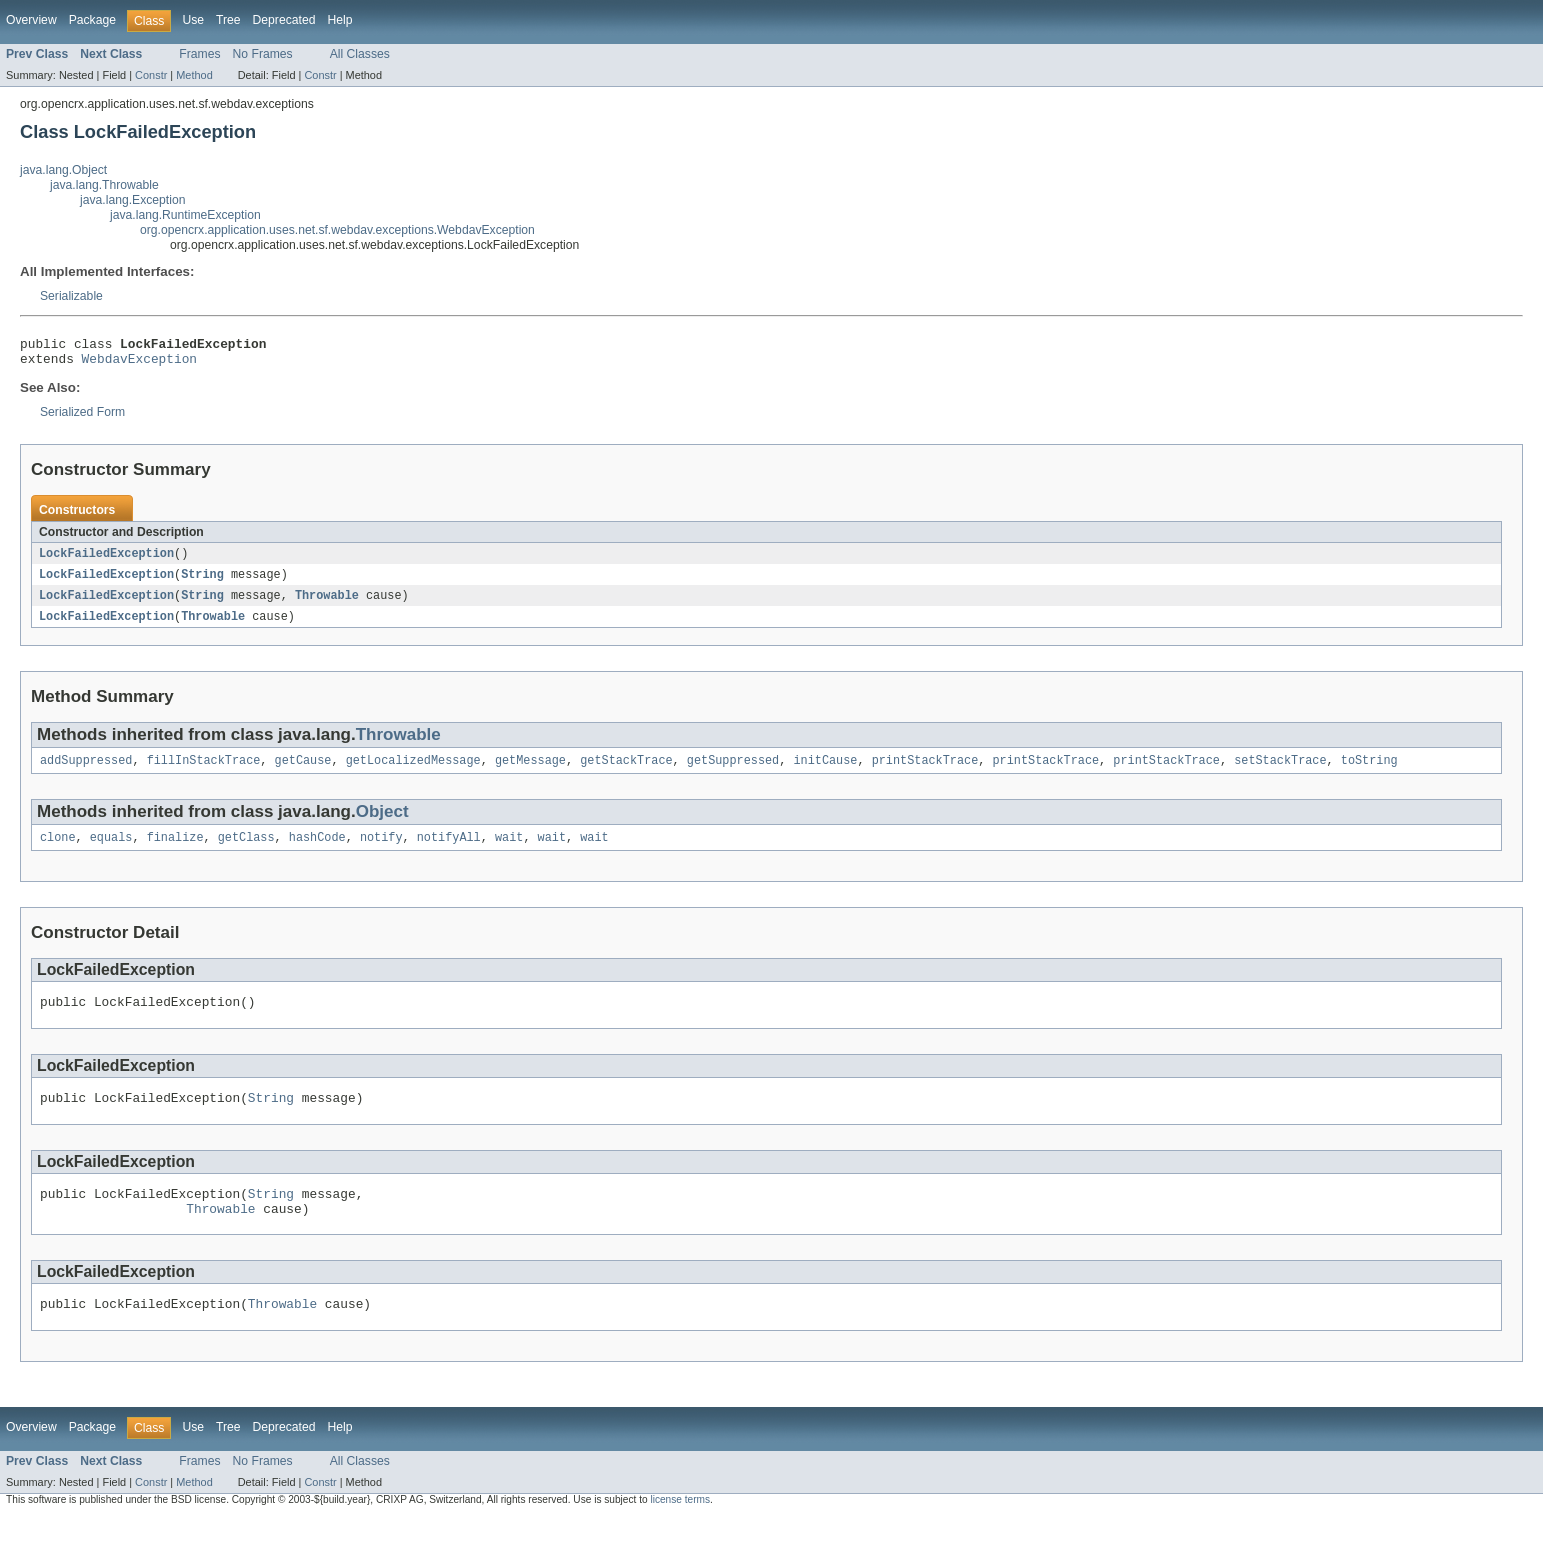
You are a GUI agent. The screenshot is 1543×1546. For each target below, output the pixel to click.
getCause (303, 772)
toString (1369, 772)
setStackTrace (1280, 772)
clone (58, 851)
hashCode (317, 851)
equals (111, 851)
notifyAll (449, 851)
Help (339, 20)
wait (509, 851)
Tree (228, 20)
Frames (199, 54)
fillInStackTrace (204, 772)
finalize (175, 851)
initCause (825, 772)
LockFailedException (106, 560)
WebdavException (139, 364)
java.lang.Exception (132, 200)
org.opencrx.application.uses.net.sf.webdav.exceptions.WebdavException (337, 230)
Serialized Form (82, 418)
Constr (151, 75)
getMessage (530, 772)
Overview (31, 20)
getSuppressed (733, 772)
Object (382, 823)
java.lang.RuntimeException (185, 215)
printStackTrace (925, 772)
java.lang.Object (63, 170)
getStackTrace (626, 772)
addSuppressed (86, 772)
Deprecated (284, 20)
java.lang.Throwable (104, 185)
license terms (680, 1528)
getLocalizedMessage (413, 772)
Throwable (327, 604)
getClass (246, 851)
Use (193, 20)
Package (92, 20)
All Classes (360, 54)
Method (194, 75)
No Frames (263, 54)
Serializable (71, 296)
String (202, 582)
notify (381, 851)
